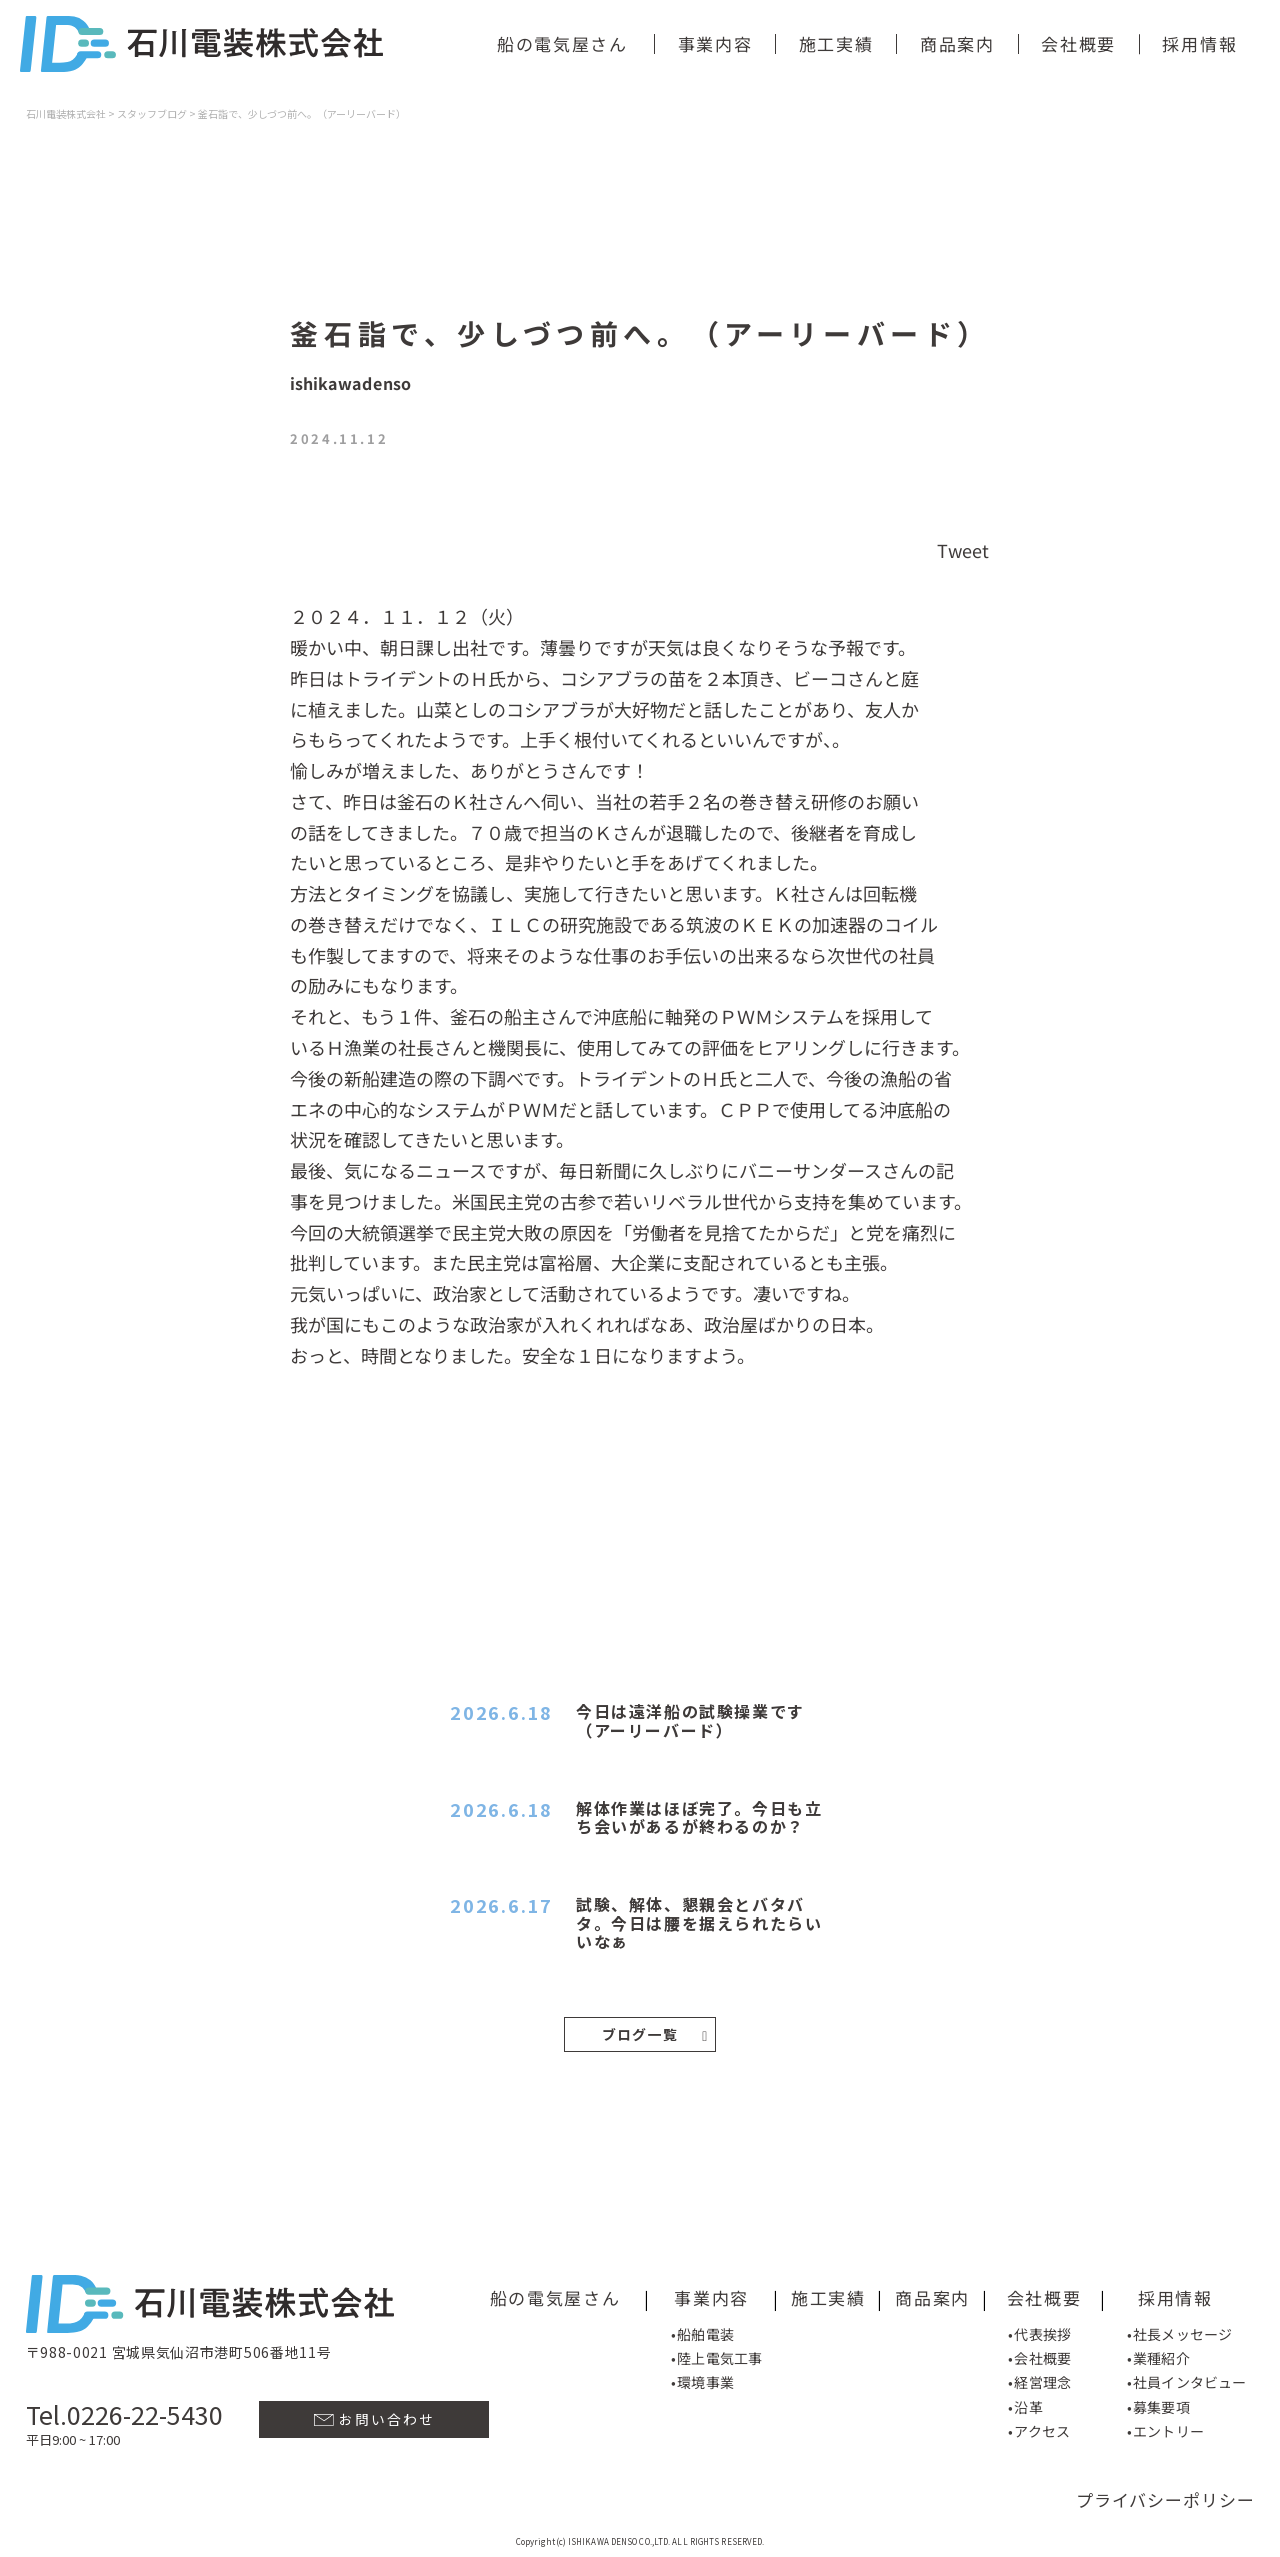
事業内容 (715, 43)
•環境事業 (702, 2380)
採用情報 (1199, 43)
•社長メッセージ (1179, 2331)
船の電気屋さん (562, 43)
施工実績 (836, 43)
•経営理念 (1039, 2380)
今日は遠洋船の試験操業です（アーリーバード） (690, 1720)
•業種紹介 (1158, 2356)
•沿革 (1025, 2404)
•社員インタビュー (1186, 2380)
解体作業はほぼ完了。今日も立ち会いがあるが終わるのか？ (699, 1817)
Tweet (963, 549)
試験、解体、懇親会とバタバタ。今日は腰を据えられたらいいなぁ (699, 1922)
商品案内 (957, 43)
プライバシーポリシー (1165, 2497)
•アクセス (1039, 2429)
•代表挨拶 (1039, 2331)
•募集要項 (1158, 2404)
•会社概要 (1039, 2356)
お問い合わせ (374, 2417)
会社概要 (1078, 43)
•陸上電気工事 (716, 2356)
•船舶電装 (702, 2331)
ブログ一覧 (655, 2034)
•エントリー (1165, 2429)
